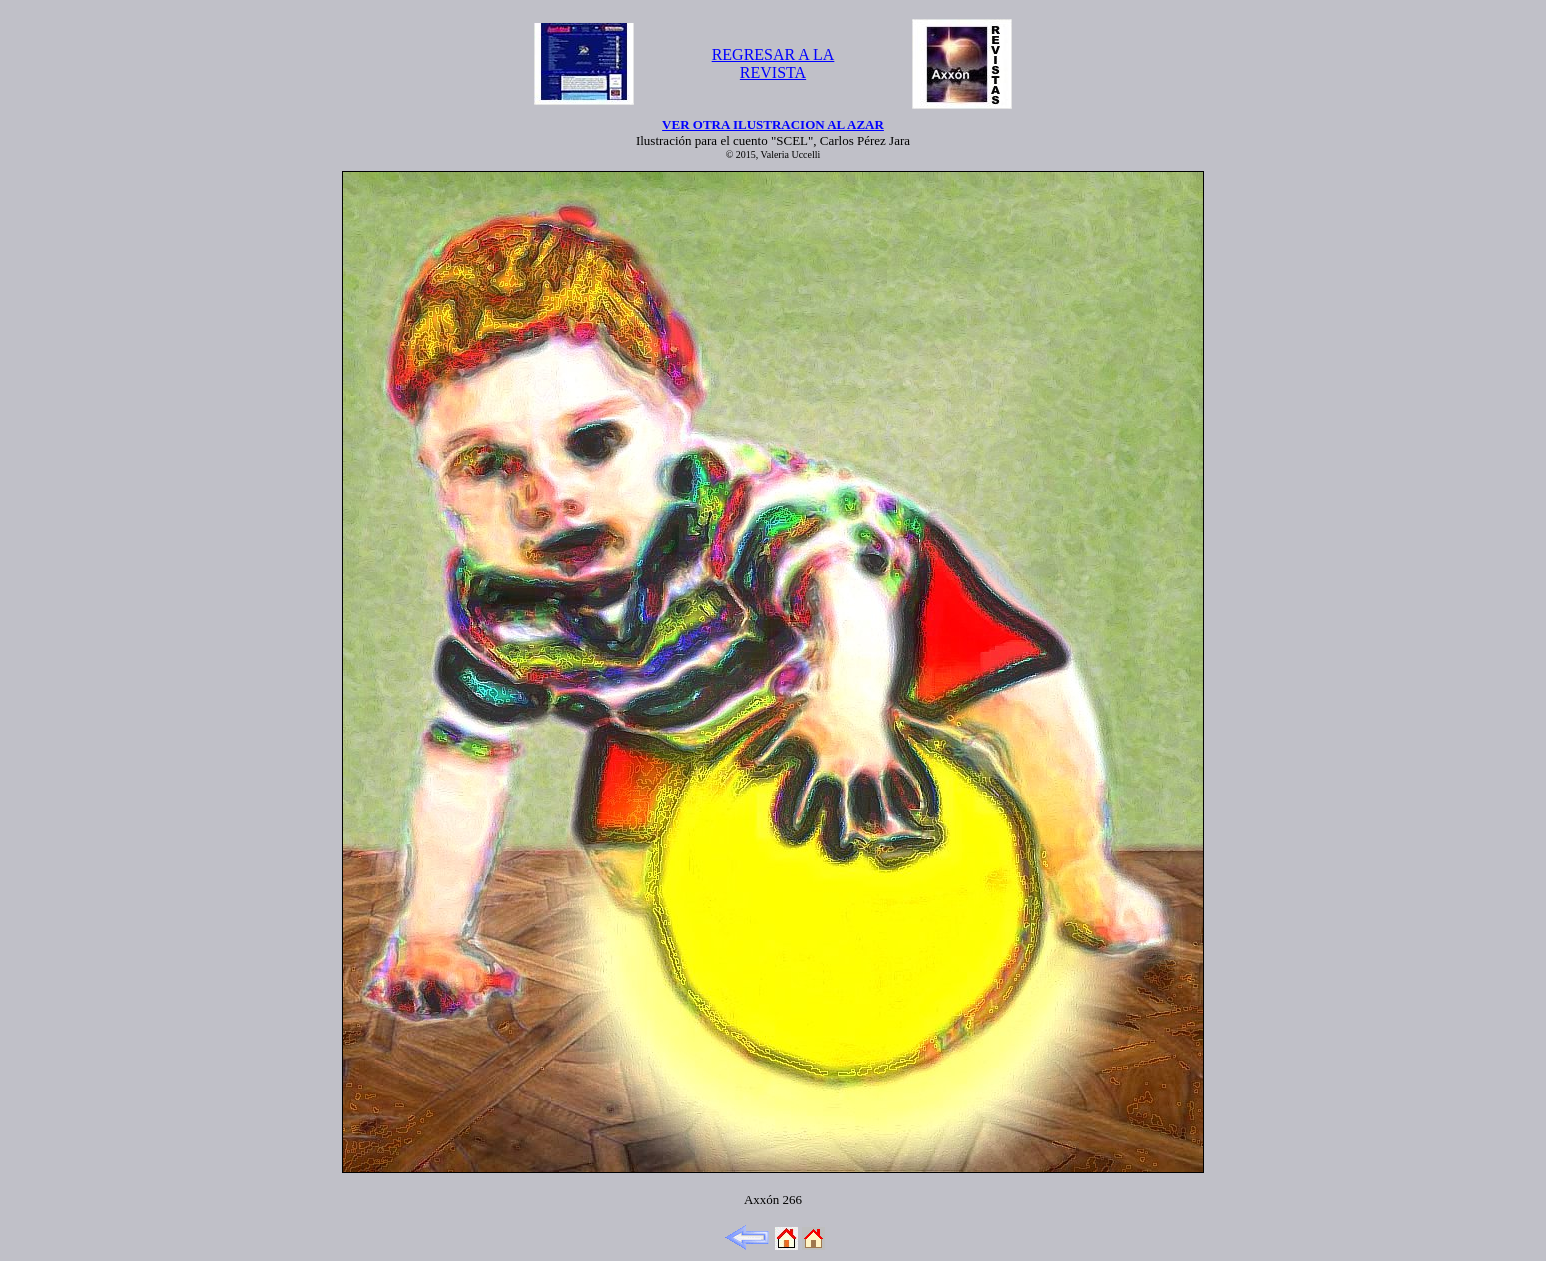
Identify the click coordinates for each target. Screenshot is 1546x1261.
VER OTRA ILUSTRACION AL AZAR (773, 124)
